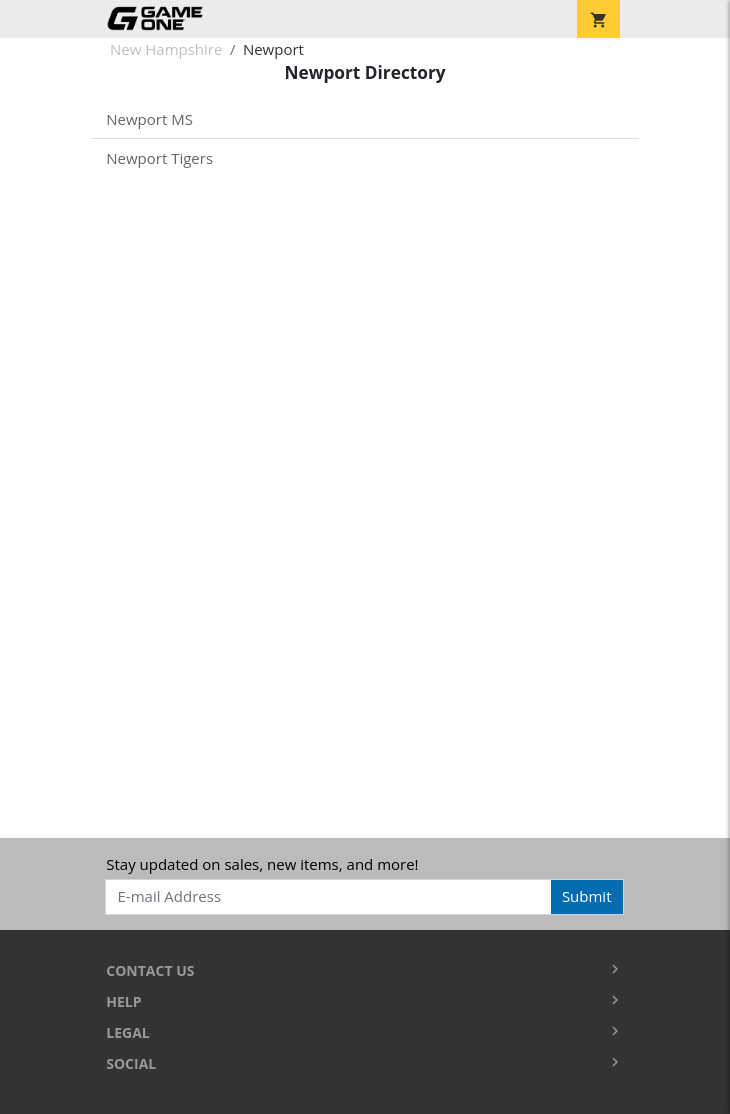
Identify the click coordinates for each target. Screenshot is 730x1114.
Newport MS (149, 119)
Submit (587, 896)
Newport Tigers (159, 158)
